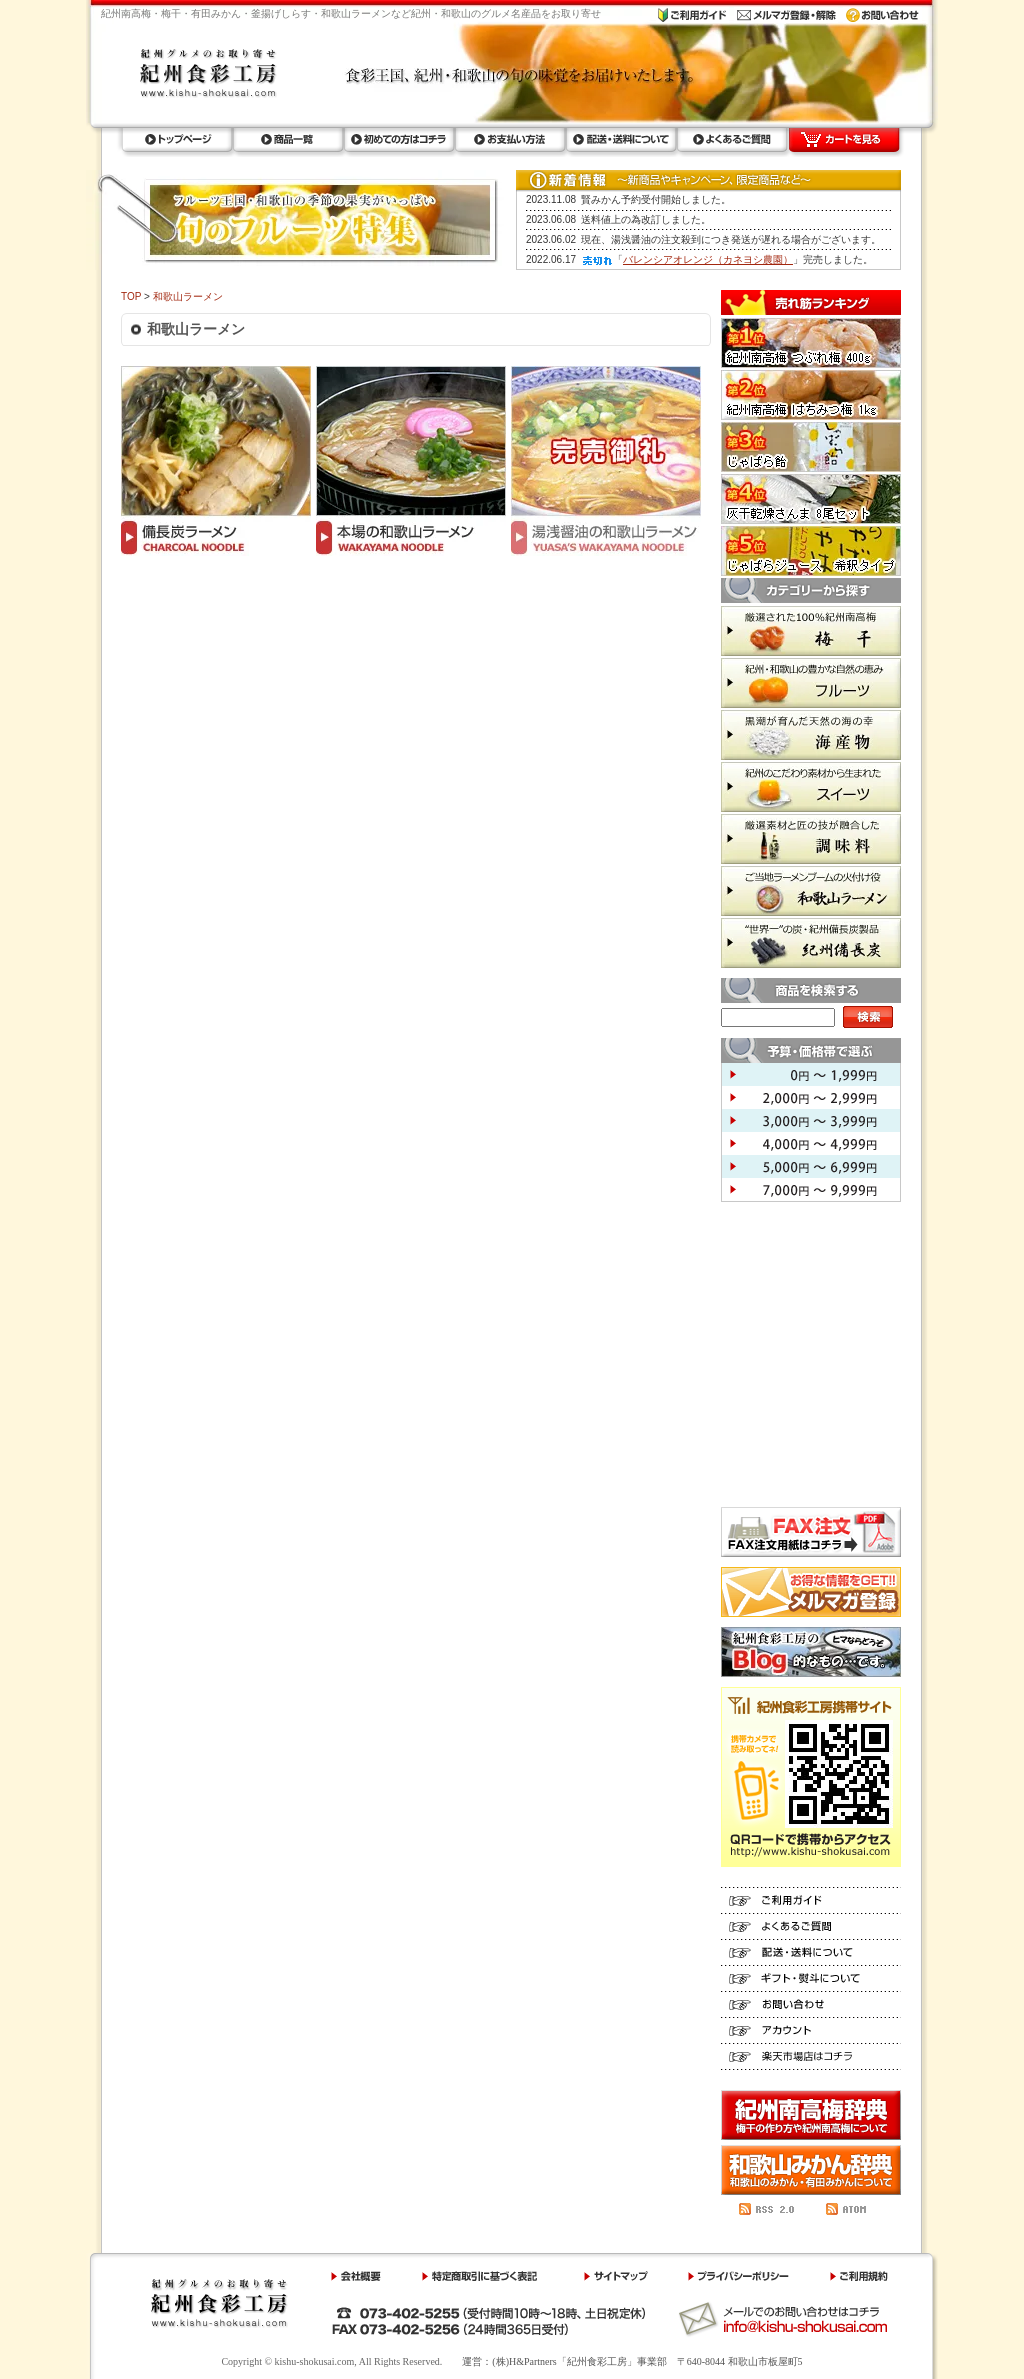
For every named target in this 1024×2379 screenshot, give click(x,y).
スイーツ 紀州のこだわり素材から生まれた (811, 787)
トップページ (176, 140)
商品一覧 (287, 140)
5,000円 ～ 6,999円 (811, 1166)
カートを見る (844, 140)
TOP (131, 296)
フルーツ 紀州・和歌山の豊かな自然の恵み (811, 683)
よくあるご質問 (731, 140)
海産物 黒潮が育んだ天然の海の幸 (811, 735)
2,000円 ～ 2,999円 (811, 1097)
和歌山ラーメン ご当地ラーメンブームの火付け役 (811, 891)
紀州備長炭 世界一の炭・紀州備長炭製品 (811, 943)
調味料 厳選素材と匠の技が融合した (811, 839)
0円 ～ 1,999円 (811, 1074)
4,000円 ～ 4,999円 (811, 1143)
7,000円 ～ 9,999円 (811, 1189)
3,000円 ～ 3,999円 (811, 1120)
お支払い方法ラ (509, 140)
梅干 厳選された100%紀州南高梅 (811, 631)
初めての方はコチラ (398, 140)
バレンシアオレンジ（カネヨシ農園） (708, 259)
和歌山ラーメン (188, 296)
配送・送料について (620, 140)
